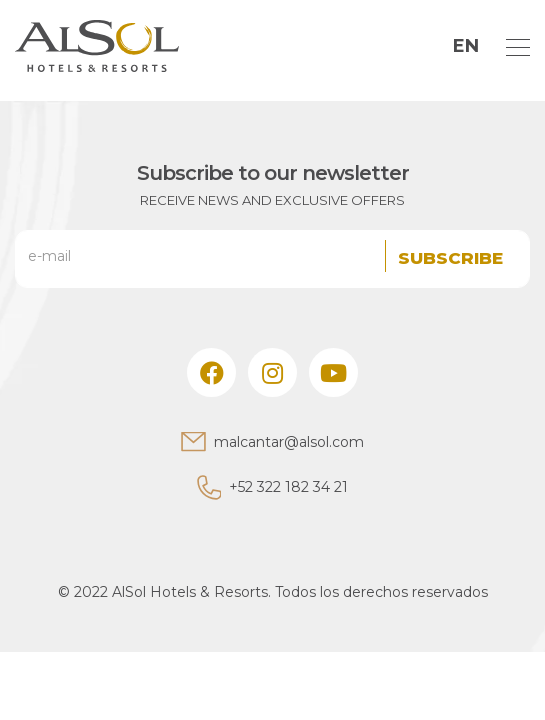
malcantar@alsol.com (289, 442)
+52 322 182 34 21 (288, 487)
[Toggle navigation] (512, 46)
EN (466, 46)
